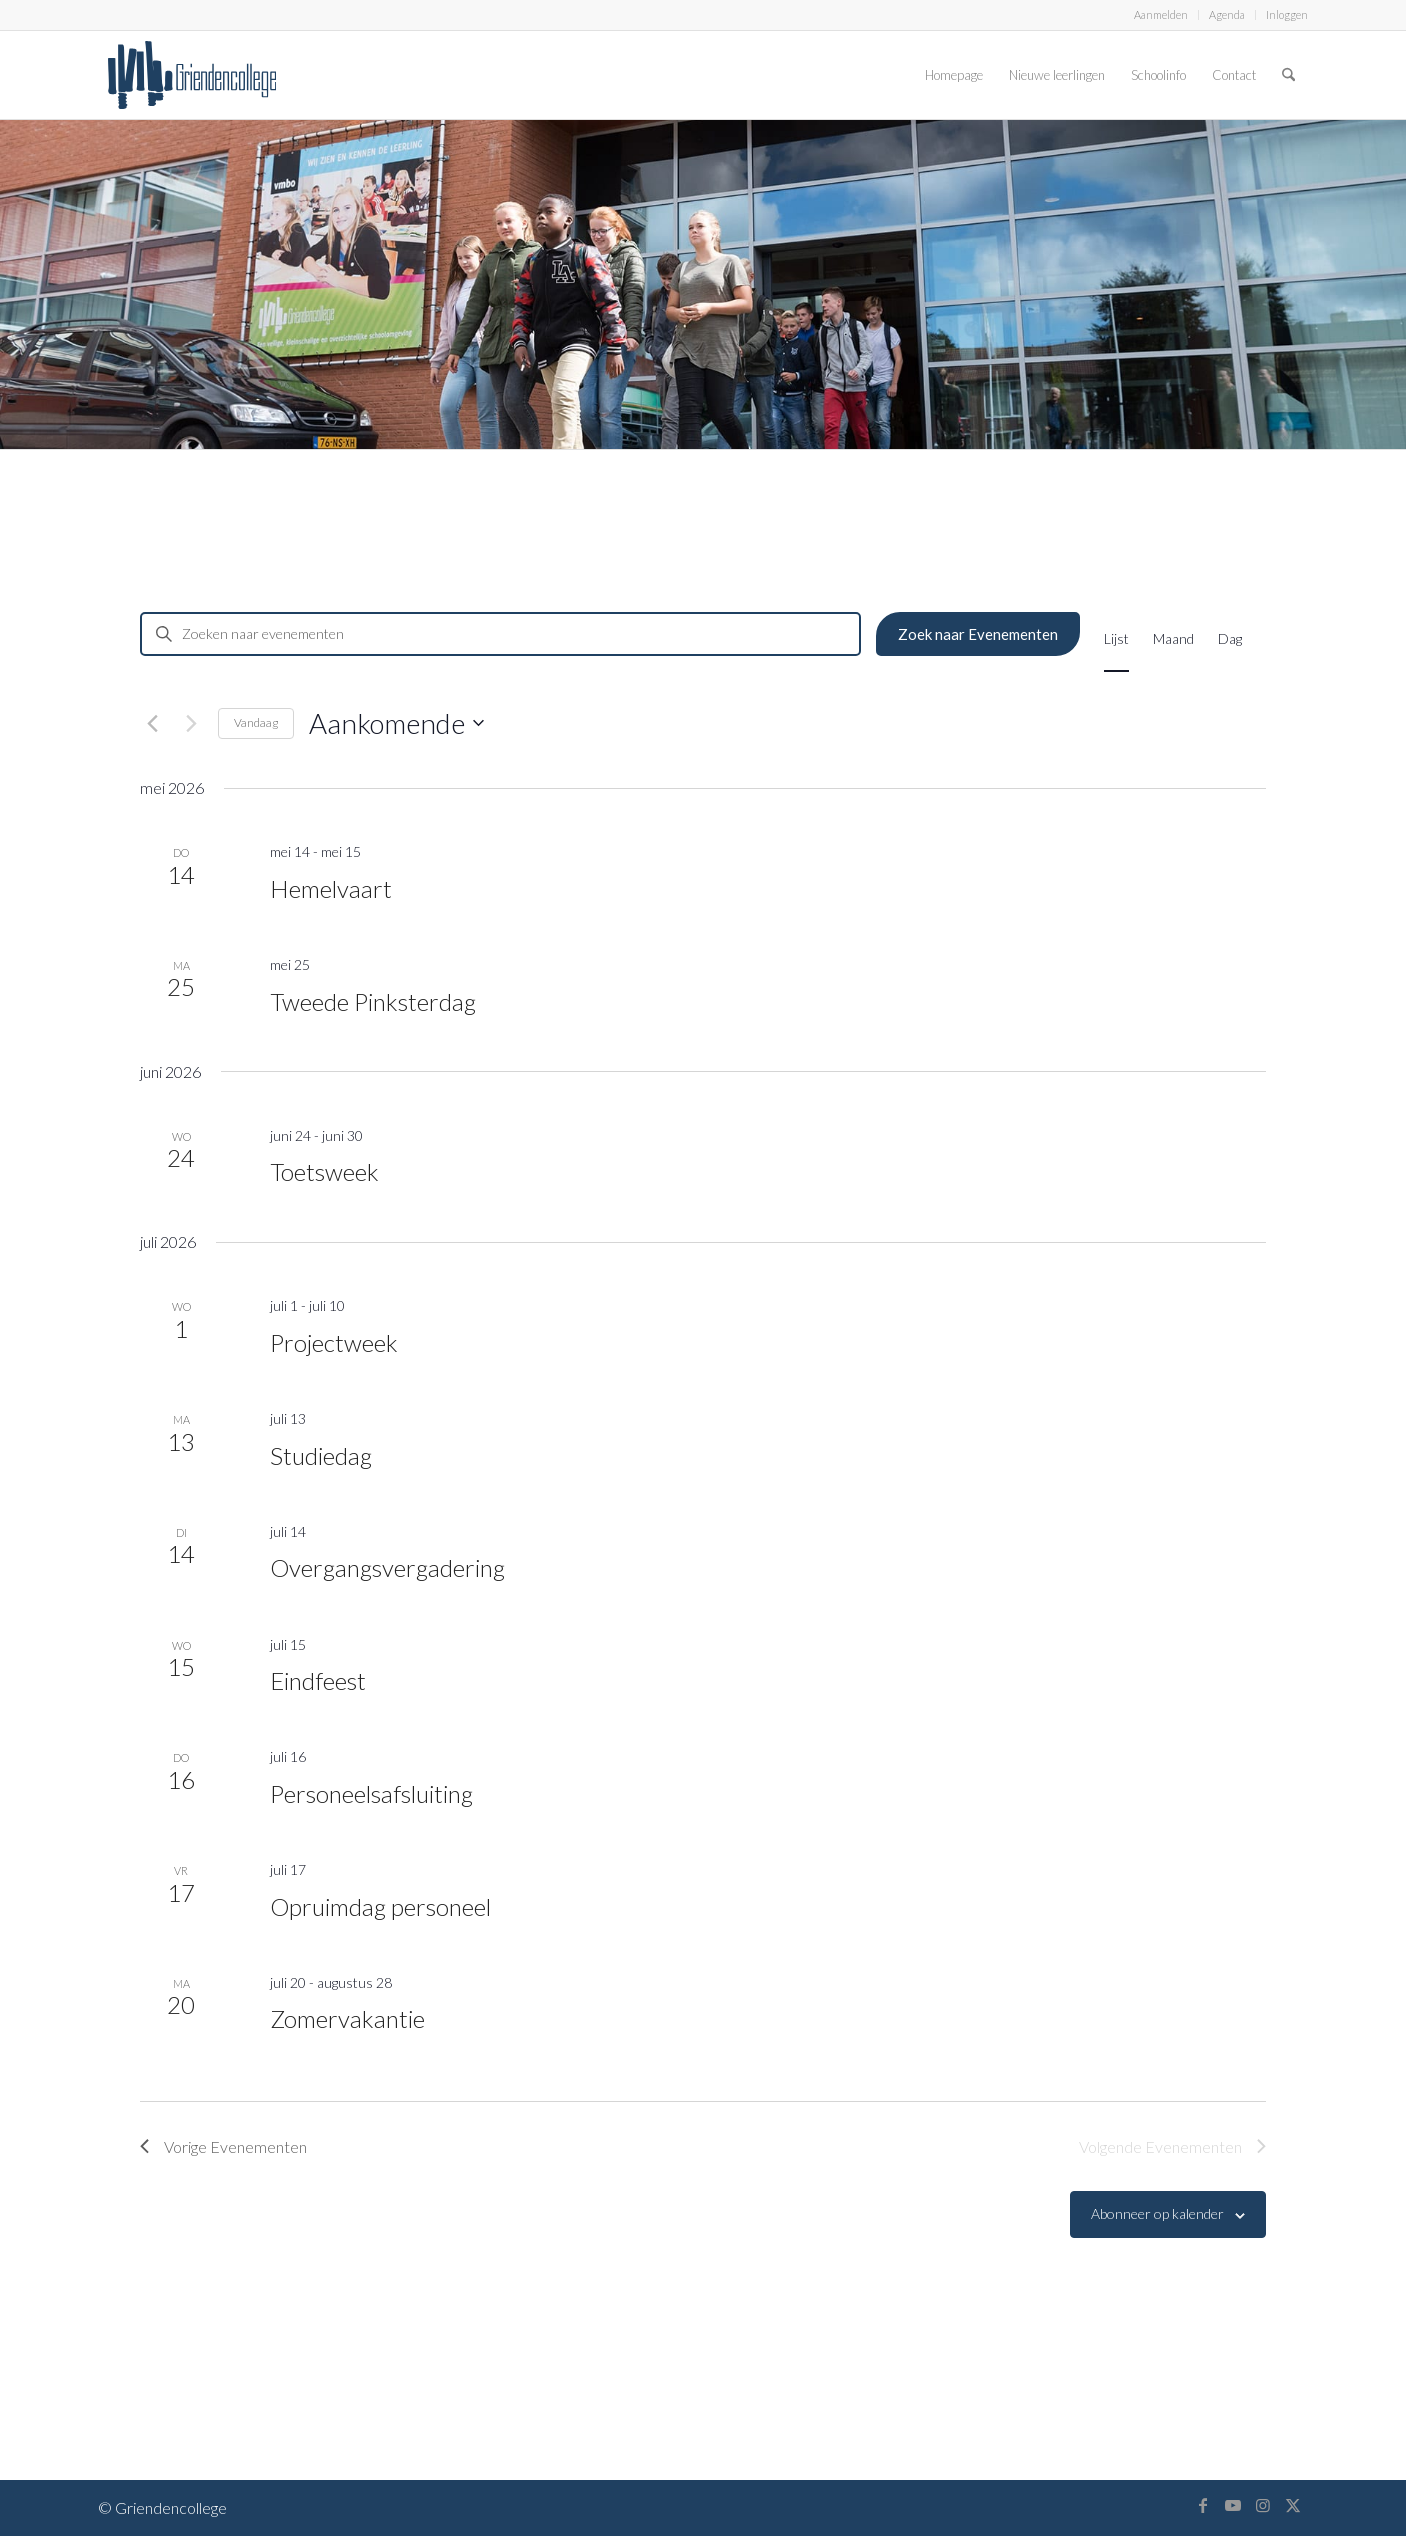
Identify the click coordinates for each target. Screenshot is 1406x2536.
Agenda (1227, 14)
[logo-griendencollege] (192, 75)
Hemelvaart (331, 888)
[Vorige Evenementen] (152, 723)
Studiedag (321, 1455)
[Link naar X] (1293, 2505)
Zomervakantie (347, 2018)
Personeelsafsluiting (371, 1793)
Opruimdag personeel (380, 1906)
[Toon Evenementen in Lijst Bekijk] (1116, 638)
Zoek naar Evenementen (978, 634)
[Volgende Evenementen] (191, 723)
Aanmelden (1161, 14)
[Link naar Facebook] (1203, 2505)
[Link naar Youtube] (1233, 2505)
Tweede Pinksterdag (373, 1001)
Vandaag (256, 722)
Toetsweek (324, 1171)
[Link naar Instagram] (1263, 2505)
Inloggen (1287, 14)
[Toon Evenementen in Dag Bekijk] (1230, 638)
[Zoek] (1288, 75)
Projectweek (334, 1342)
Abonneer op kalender (1157, 2213)
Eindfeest (318, 1680)
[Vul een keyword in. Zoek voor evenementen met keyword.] (500, 634)
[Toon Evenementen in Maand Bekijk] (1173, 638)
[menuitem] (1161, 15)
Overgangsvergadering (387, 1567)
